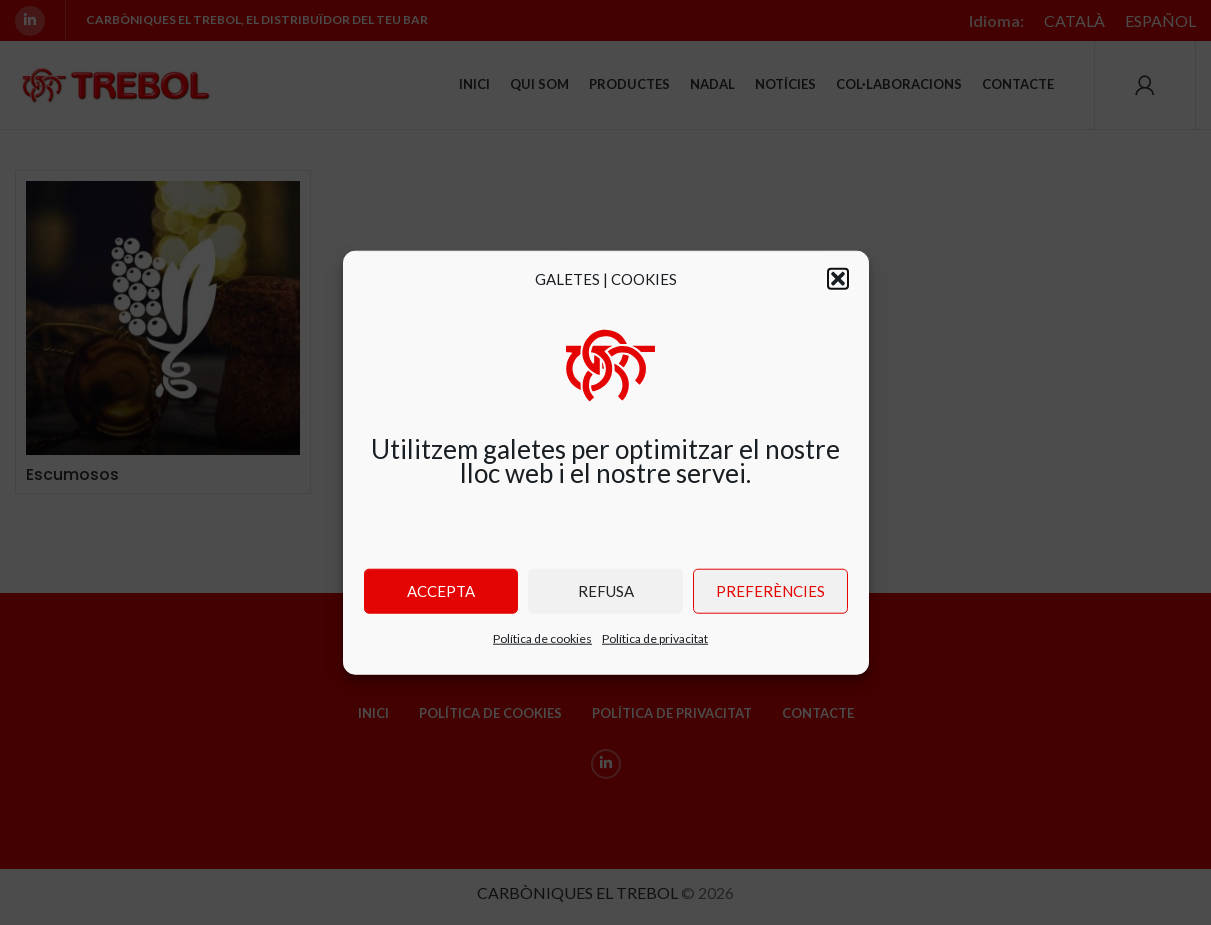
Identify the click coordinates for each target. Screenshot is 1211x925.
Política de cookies (542, 637)
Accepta (441, 591)
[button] (838, 278)
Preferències (770, 591)
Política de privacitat (655, 637)
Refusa (606, 591)
